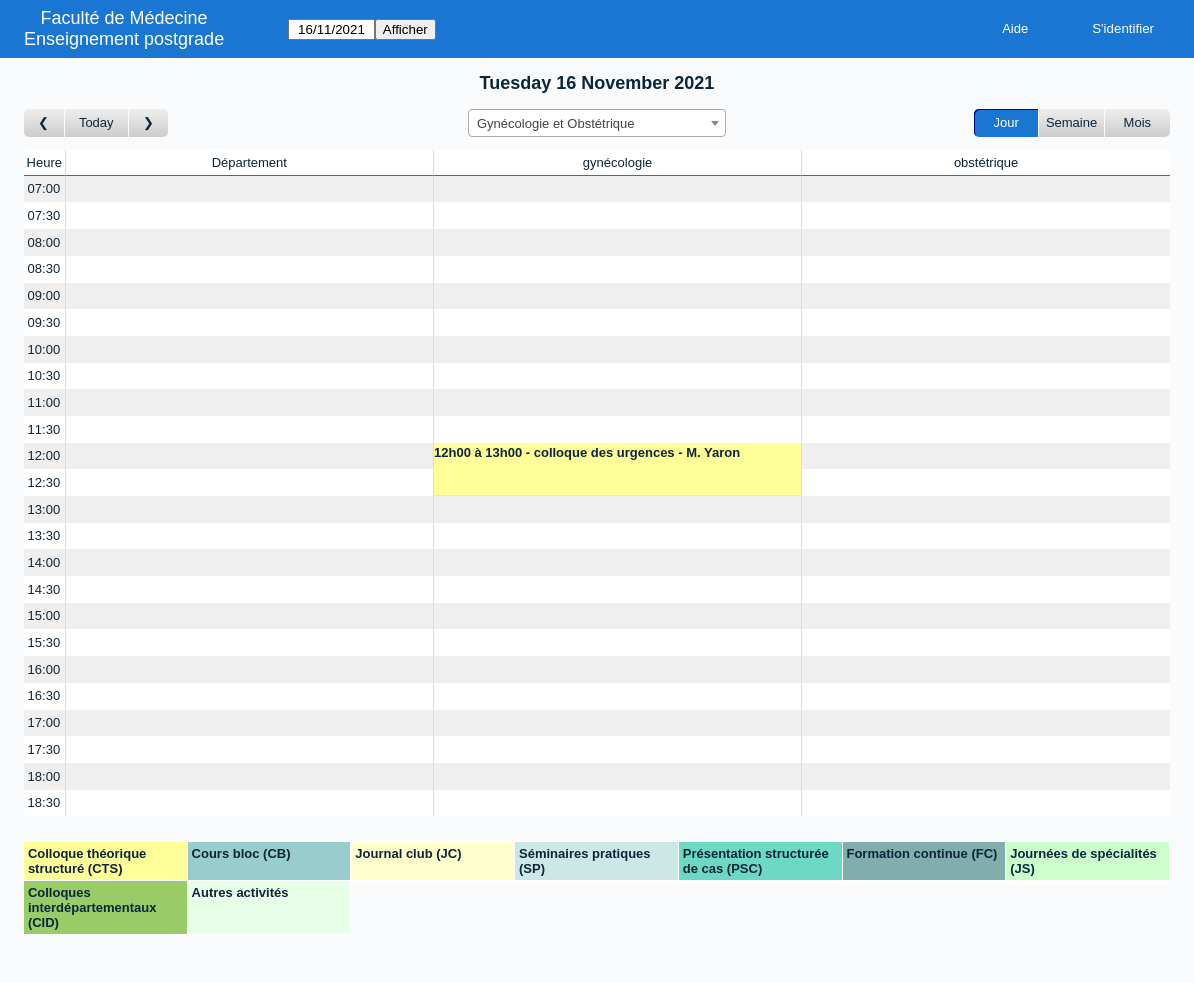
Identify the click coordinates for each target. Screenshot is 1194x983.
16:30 (44, 695)
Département (249, 162)
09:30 (44, 322)
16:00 (44, 669)
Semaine (1071, 122)
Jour (1006, 122)
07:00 (44, 188)
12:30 (44, 482)
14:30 (44, 589)
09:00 (44, 295)
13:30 (44, 535)
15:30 (44, 642)
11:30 (44, 429)
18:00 (44, 776)
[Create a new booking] (249, 189)
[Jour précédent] (44, 123)
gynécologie (617, 162)
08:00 (44, 242)
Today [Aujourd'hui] (96, 122)
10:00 (44, 349)
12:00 (44, 455)
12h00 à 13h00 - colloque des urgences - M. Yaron (587, 452)
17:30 (44, 749)
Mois (1137, 122)
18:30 (44, 802)
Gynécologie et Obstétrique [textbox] (556, 123)
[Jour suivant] (149, 123)
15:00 (44, 615)
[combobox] (597, 123)
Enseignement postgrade (124, 39)
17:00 (44, 722)
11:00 (44, 402)
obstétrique (986, 162)
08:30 (44, 268)
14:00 (44, 562)
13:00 (44, 509)
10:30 (44, 375)
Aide (1015, 28)
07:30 (44, 215)
